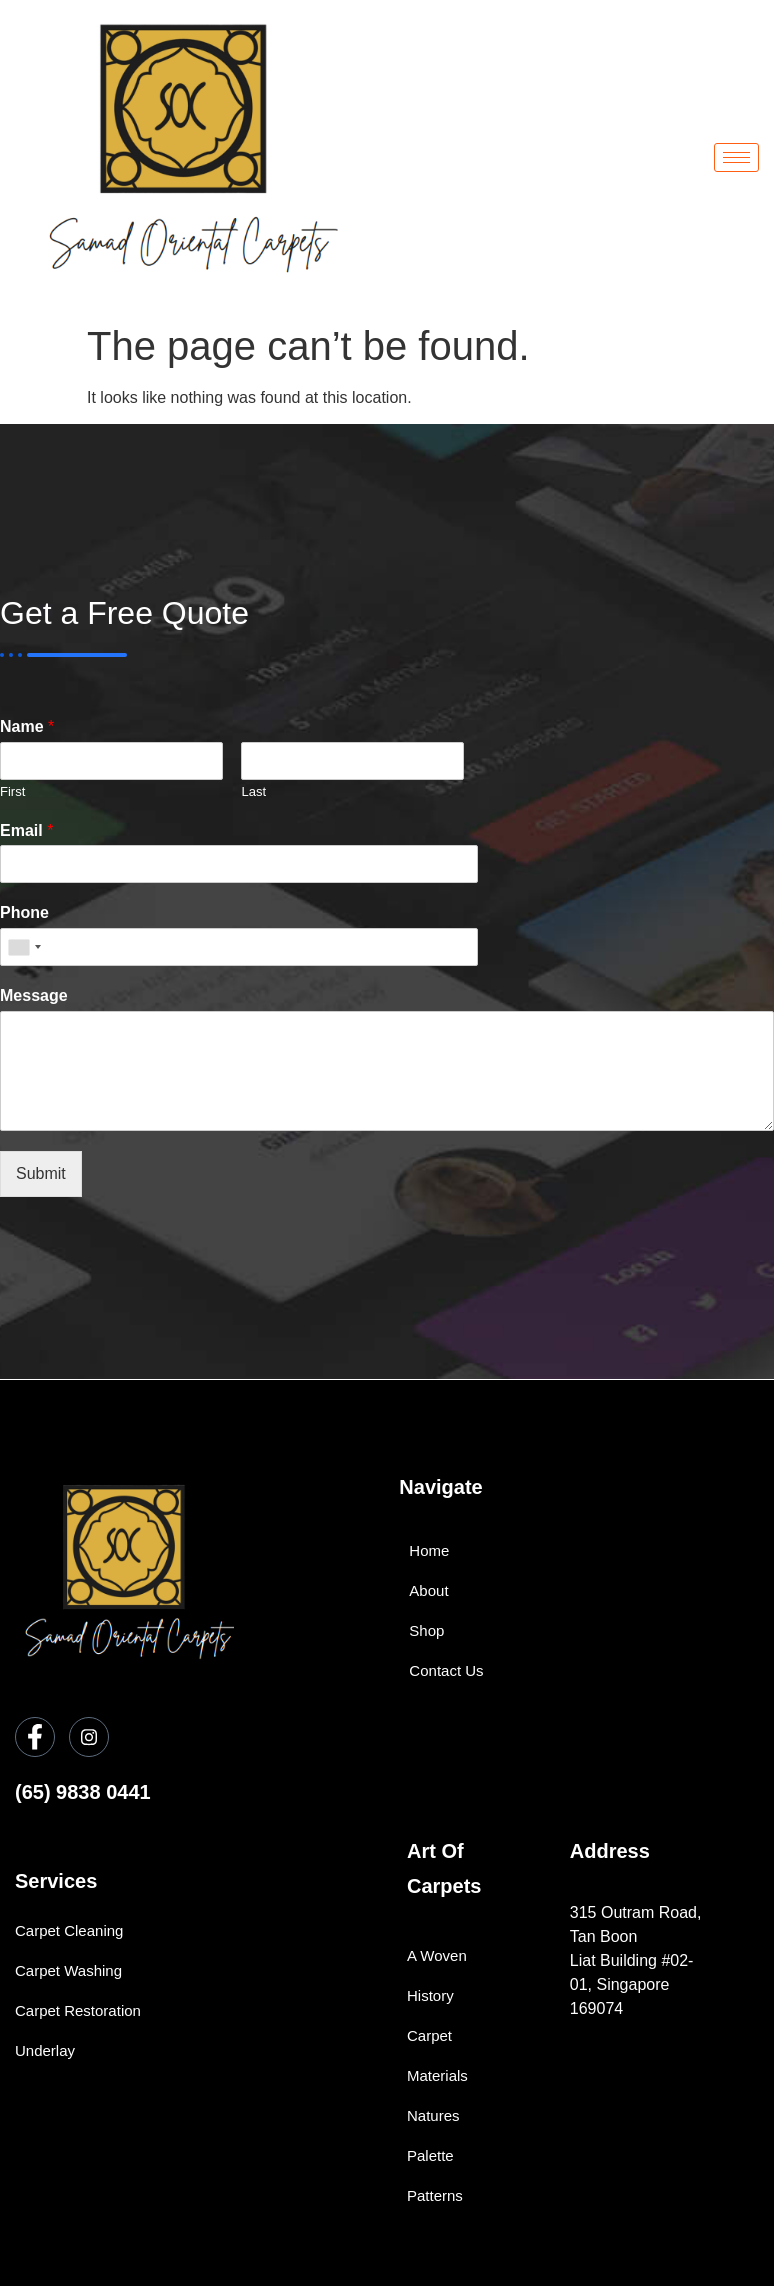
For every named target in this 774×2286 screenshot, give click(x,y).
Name (27, 726)
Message (34, 995)
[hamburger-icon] (736, 157)
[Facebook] (35, 1737)
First (12, 791)
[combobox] (24, 947)
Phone (24, 912)
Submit (41, 1173)
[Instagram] (89, 1737)
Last (253, 791)
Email (26, 830)
